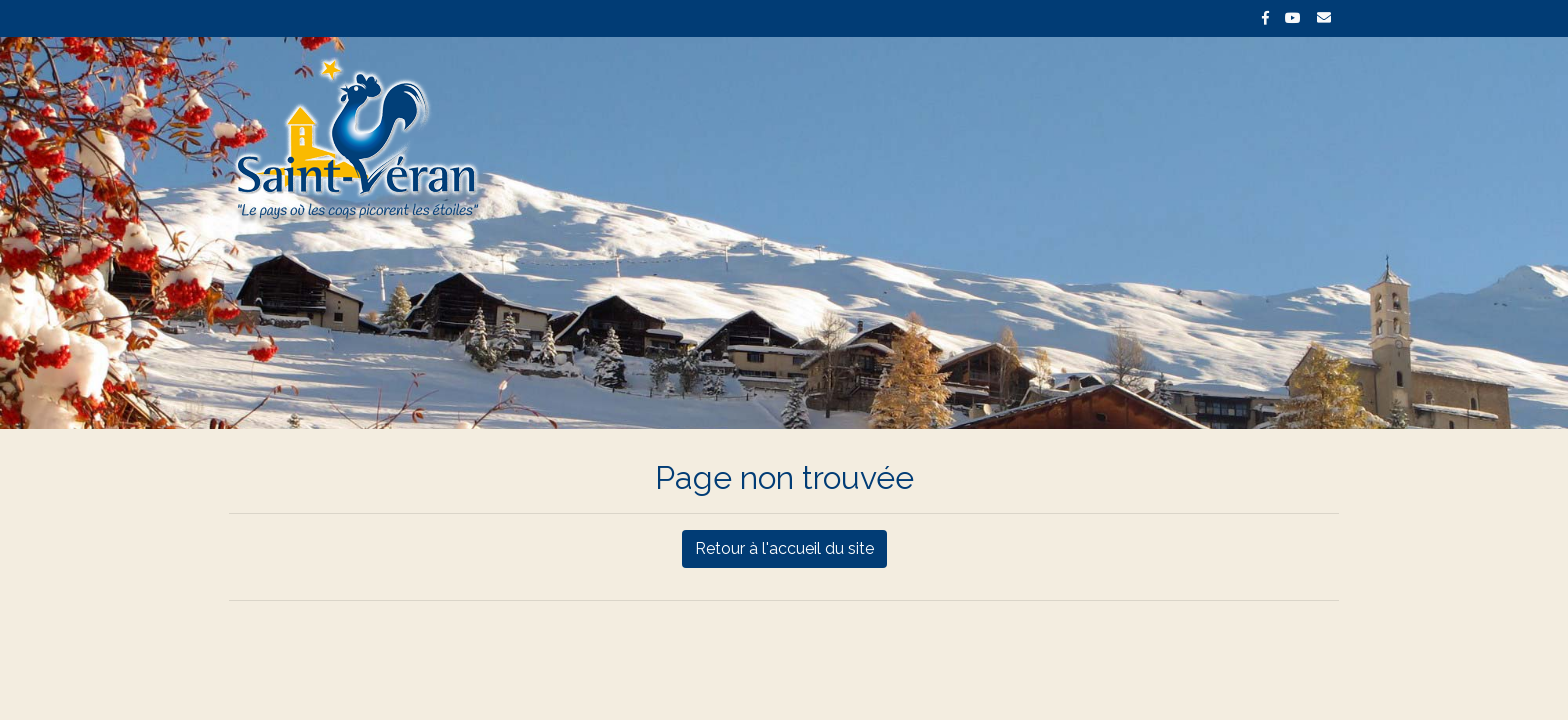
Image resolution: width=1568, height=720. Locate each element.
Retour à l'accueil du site (784, 548)
